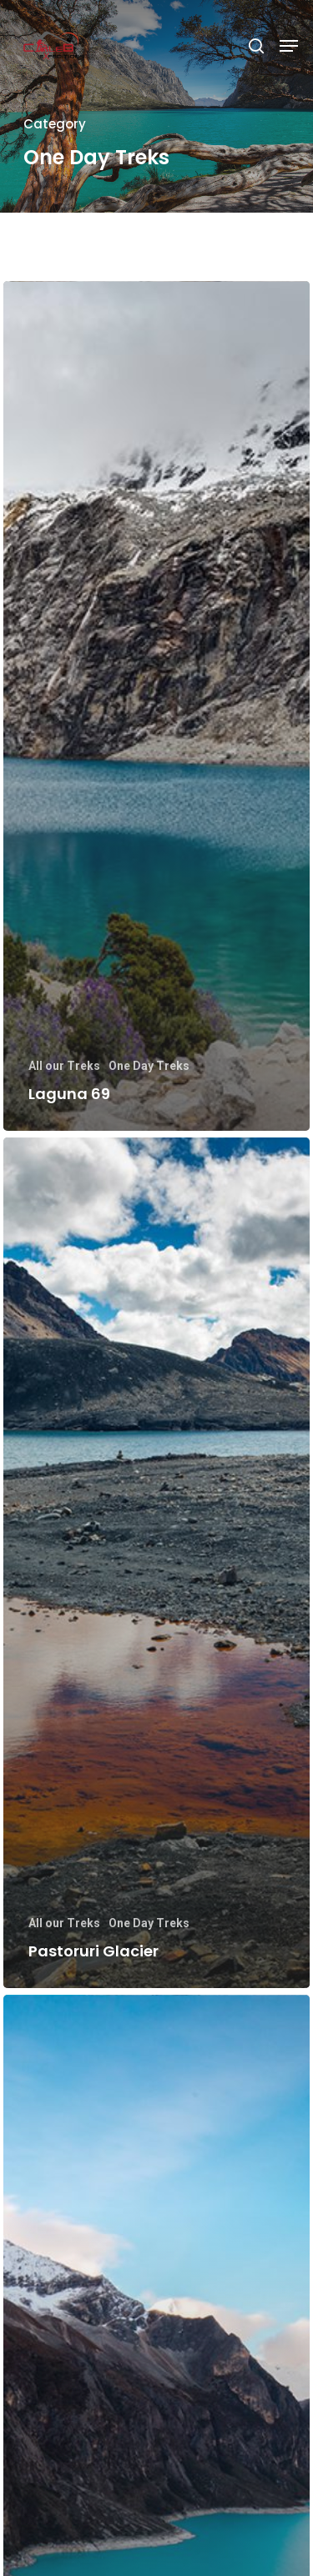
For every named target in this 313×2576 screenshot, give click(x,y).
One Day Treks (149, 1065)
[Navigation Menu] (289, 46)
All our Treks (64, 1065)
